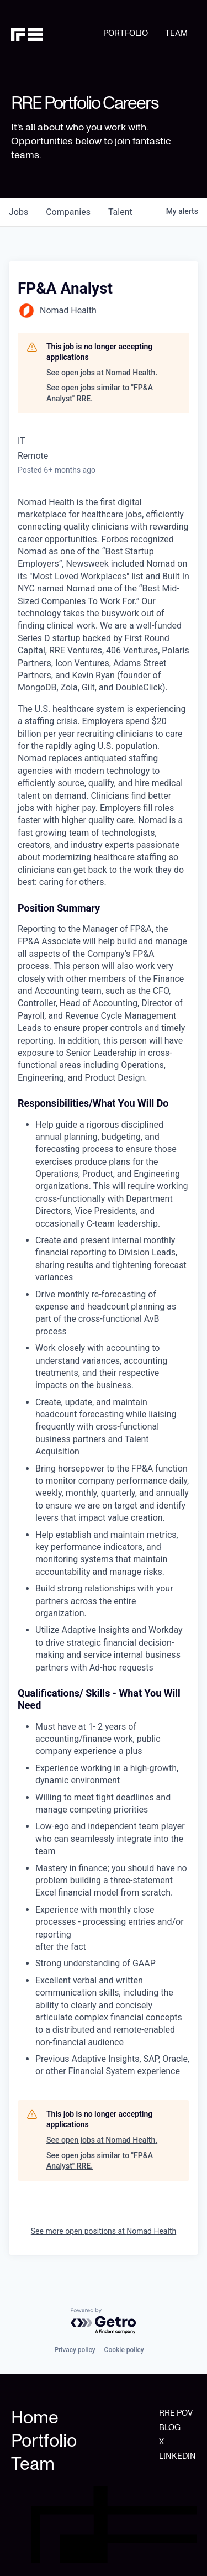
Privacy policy (74, 2350)
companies (68, 212)
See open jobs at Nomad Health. (101, 372)
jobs (18, 212)
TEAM (176, 33)
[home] (57, 34)
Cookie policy (124, 2350)
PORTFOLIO (125, 33)
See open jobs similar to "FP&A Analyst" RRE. (99, 393)
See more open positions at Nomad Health (103, 2231)
